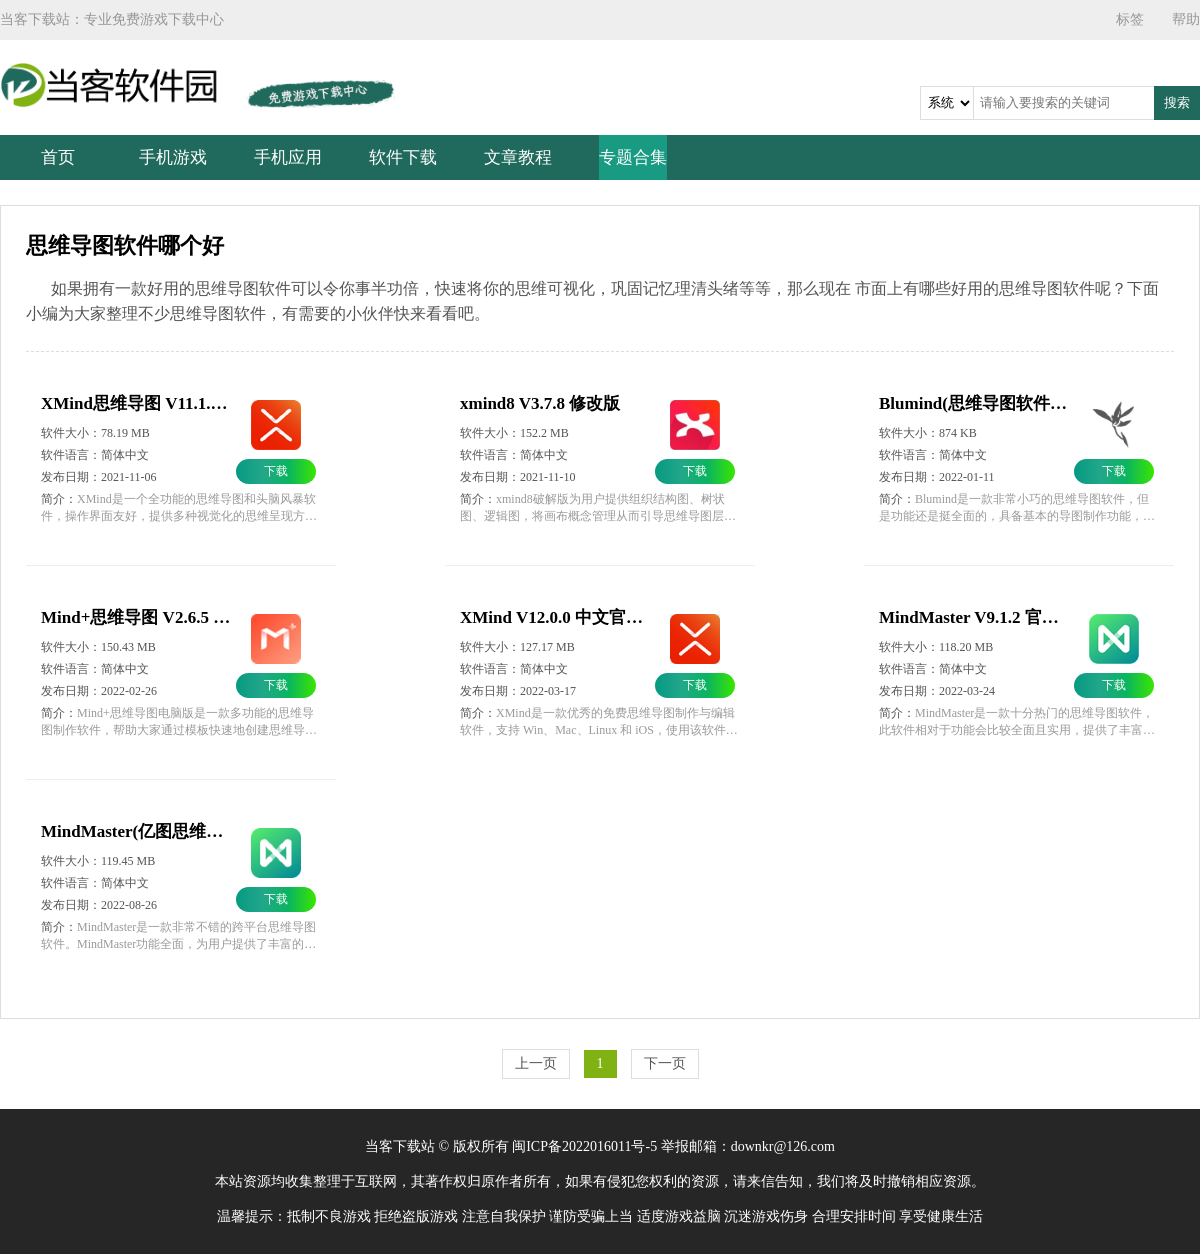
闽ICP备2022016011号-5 (584, 1146)
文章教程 (518, 157)
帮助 (1186, 19)
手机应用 (288, 157)
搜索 (1177, 102)
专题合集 (633, 157)
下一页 (665, 1063)
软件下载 (403, 157)
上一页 (536, 1063)
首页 (58, 157)
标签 (1130, 19)
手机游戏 (173, 157)
